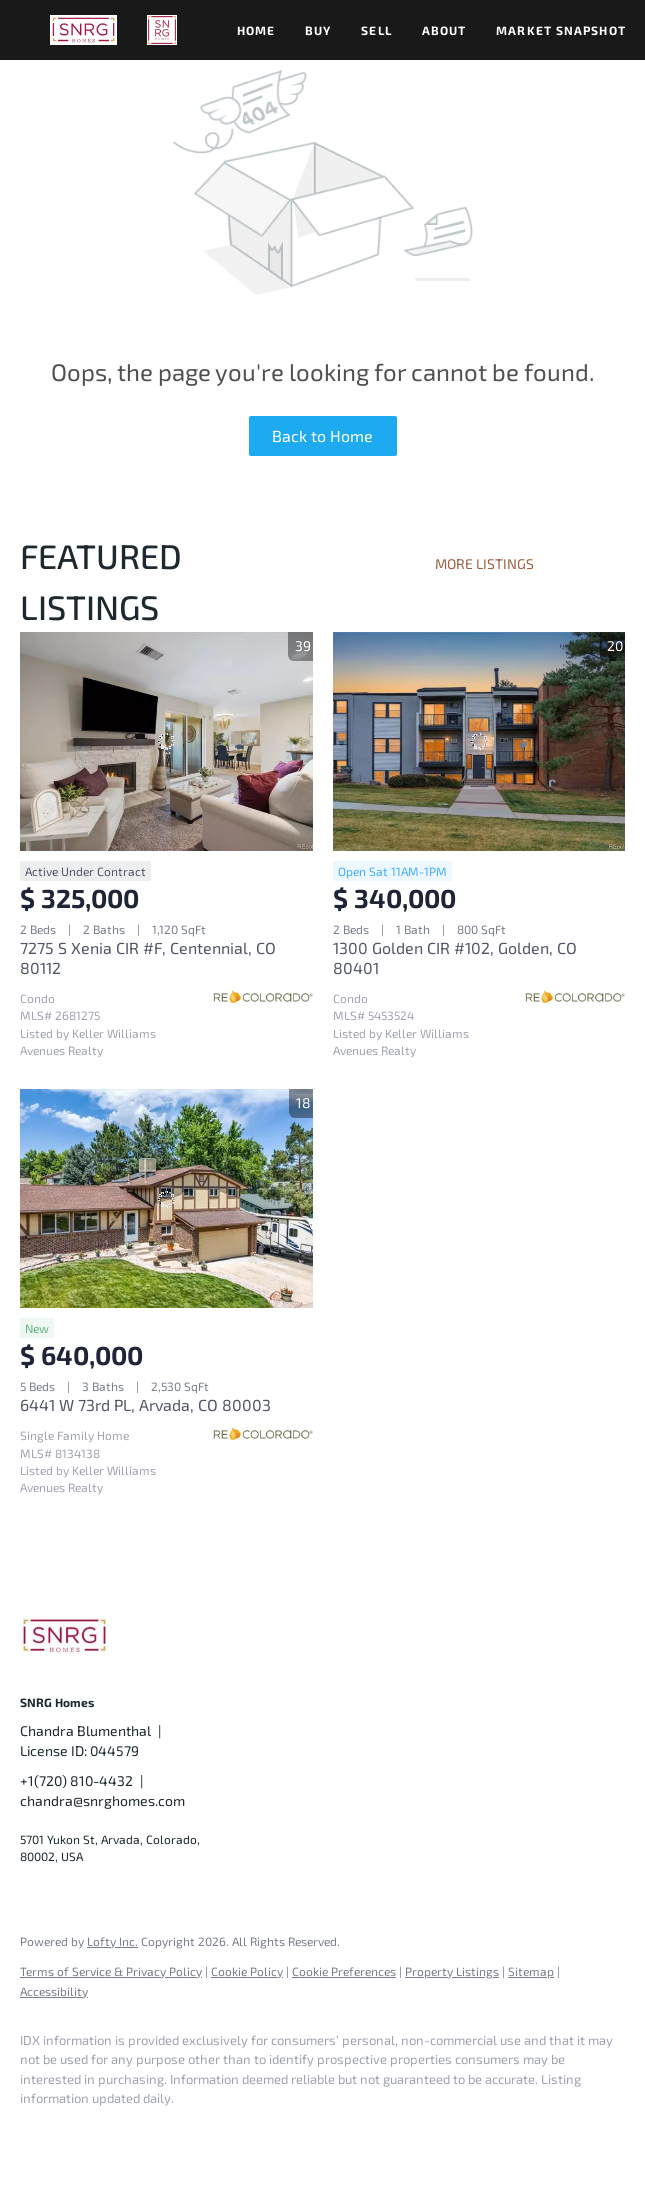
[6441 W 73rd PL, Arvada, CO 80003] (166, 1198)
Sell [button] (376, 30)
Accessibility (54, 1991)
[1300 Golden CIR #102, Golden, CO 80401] (479, 741)
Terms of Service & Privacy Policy (111, 1971)
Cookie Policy (247, 1971)
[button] (83, 30)
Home (256, 30)
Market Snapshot (561, 30)
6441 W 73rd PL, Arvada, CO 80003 (145, 1404)
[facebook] (44, 2133)
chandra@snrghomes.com (102, 1800)
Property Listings (452, 1971)
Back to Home (322, 435)
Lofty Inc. (112, 1941)
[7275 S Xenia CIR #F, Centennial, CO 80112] (166, 741)
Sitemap (531, 1971)
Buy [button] (318, 30)
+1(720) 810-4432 (76, 1780)
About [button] (444, 30)
